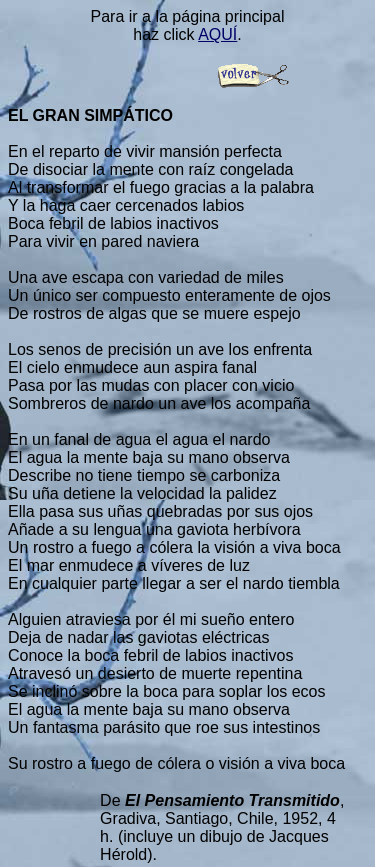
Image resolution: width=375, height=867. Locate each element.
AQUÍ (217, 34)
